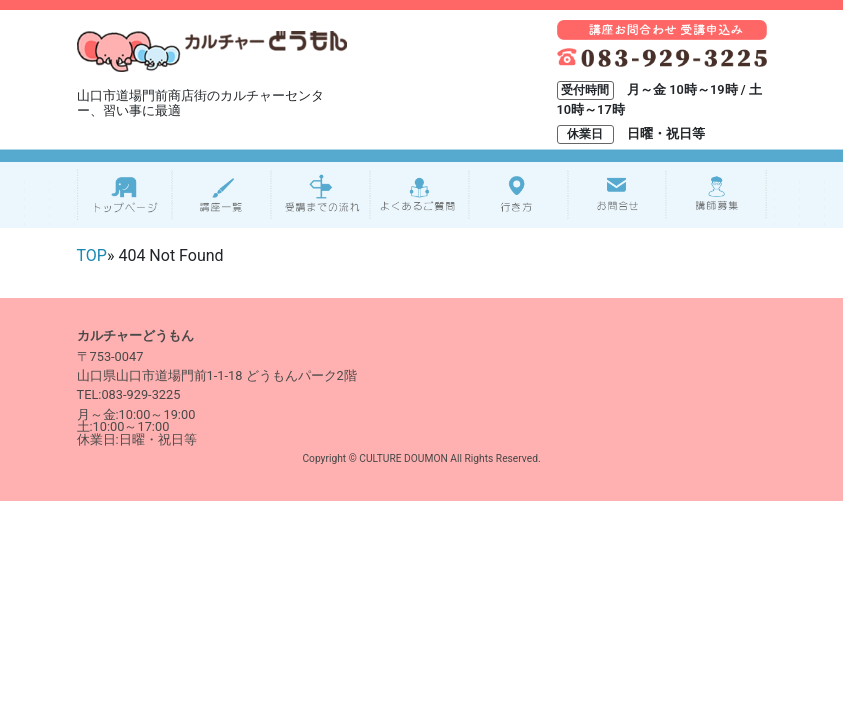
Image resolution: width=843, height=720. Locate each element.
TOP (92, 255)
